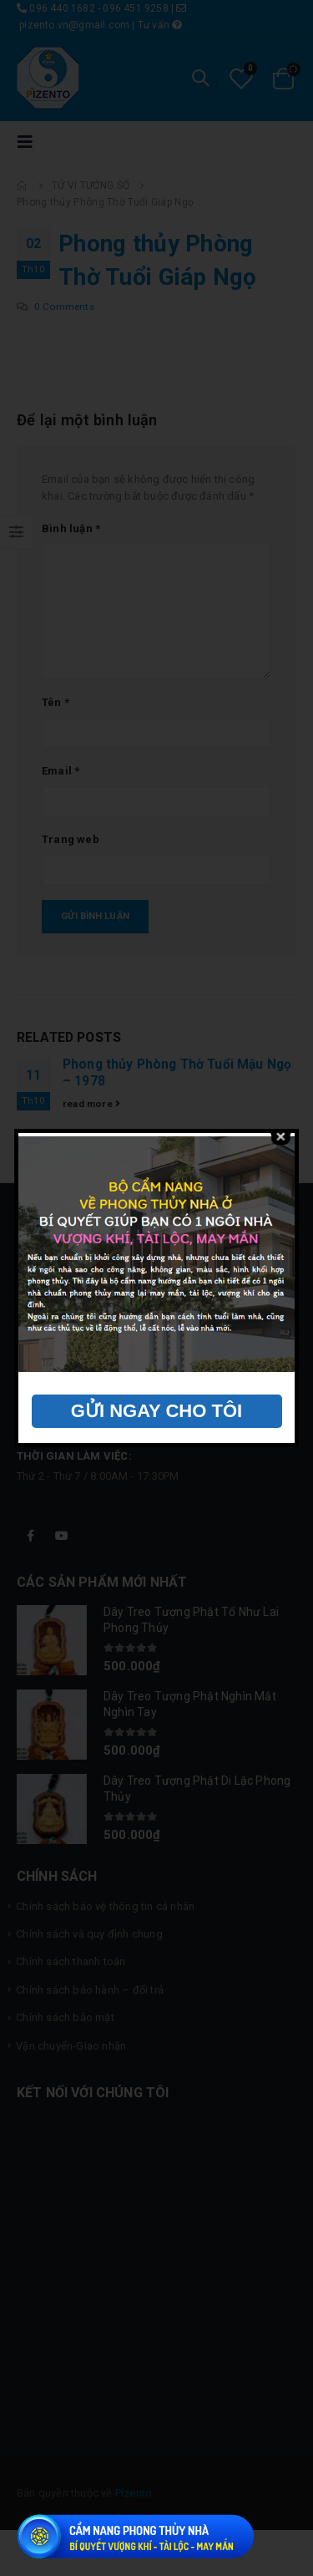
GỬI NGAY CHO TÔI (156, 1410)
